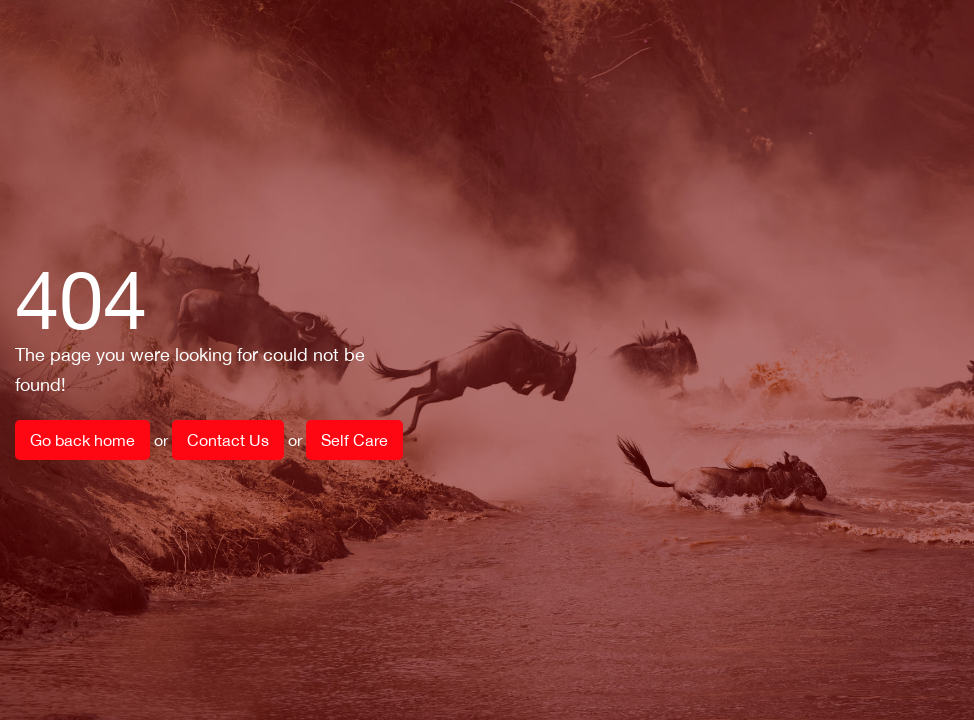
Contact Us (228, 440)
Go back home (82, 440)
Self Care (354, 440)
